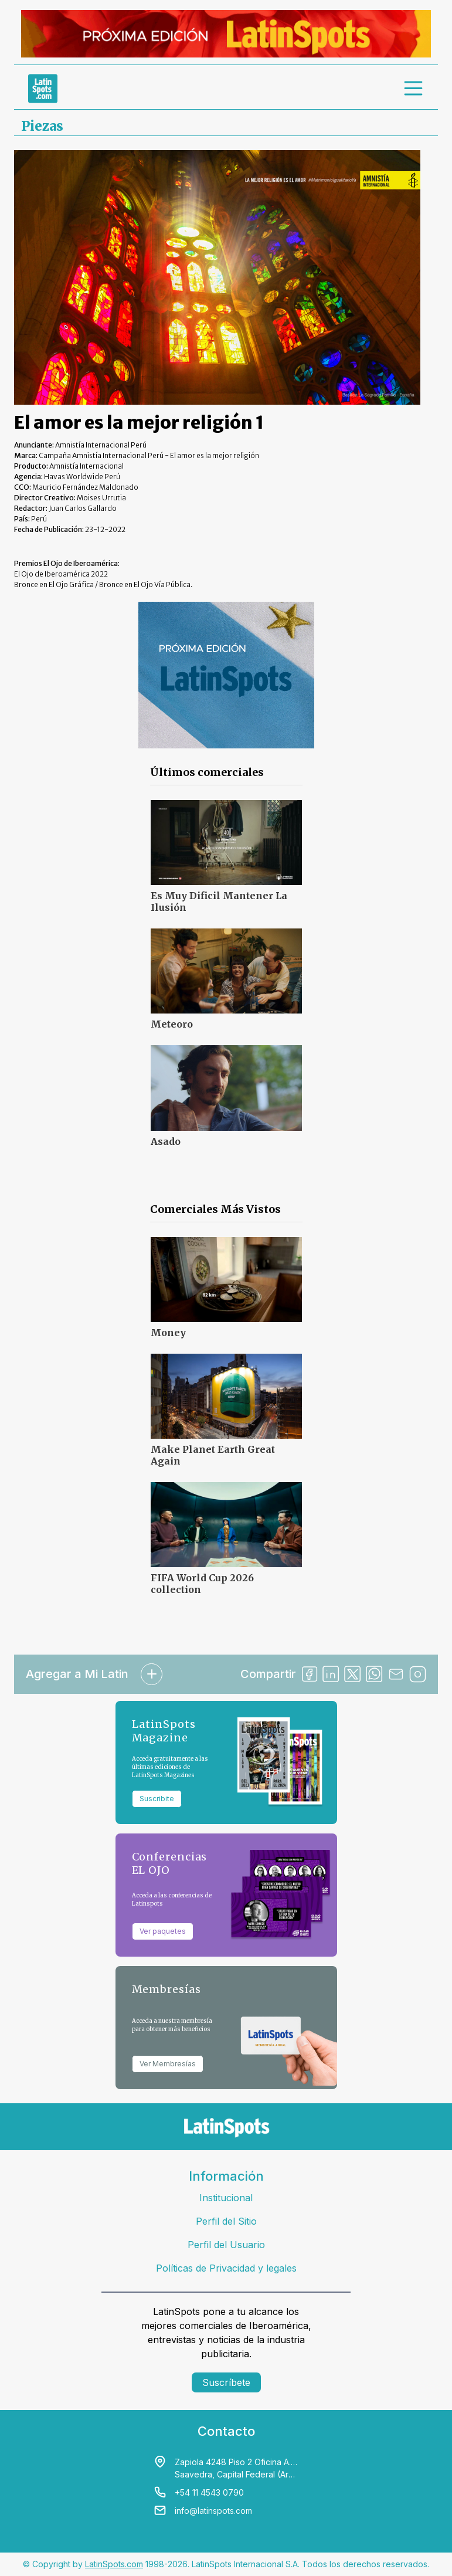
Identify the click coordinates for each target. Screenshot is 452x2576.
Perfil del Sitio (226, 2221)
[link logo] (42, 88)
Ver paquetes (163, 1931)
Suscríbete (226, 2382)
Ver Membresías (168, 2063)
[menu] (414, 88)
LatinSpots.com (114, 2564)
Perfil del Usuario (226, 2244)
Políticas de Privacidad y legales (226, 2268)
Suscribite (157, 1798)
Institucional (226, 2198)
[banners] (226, 33)
